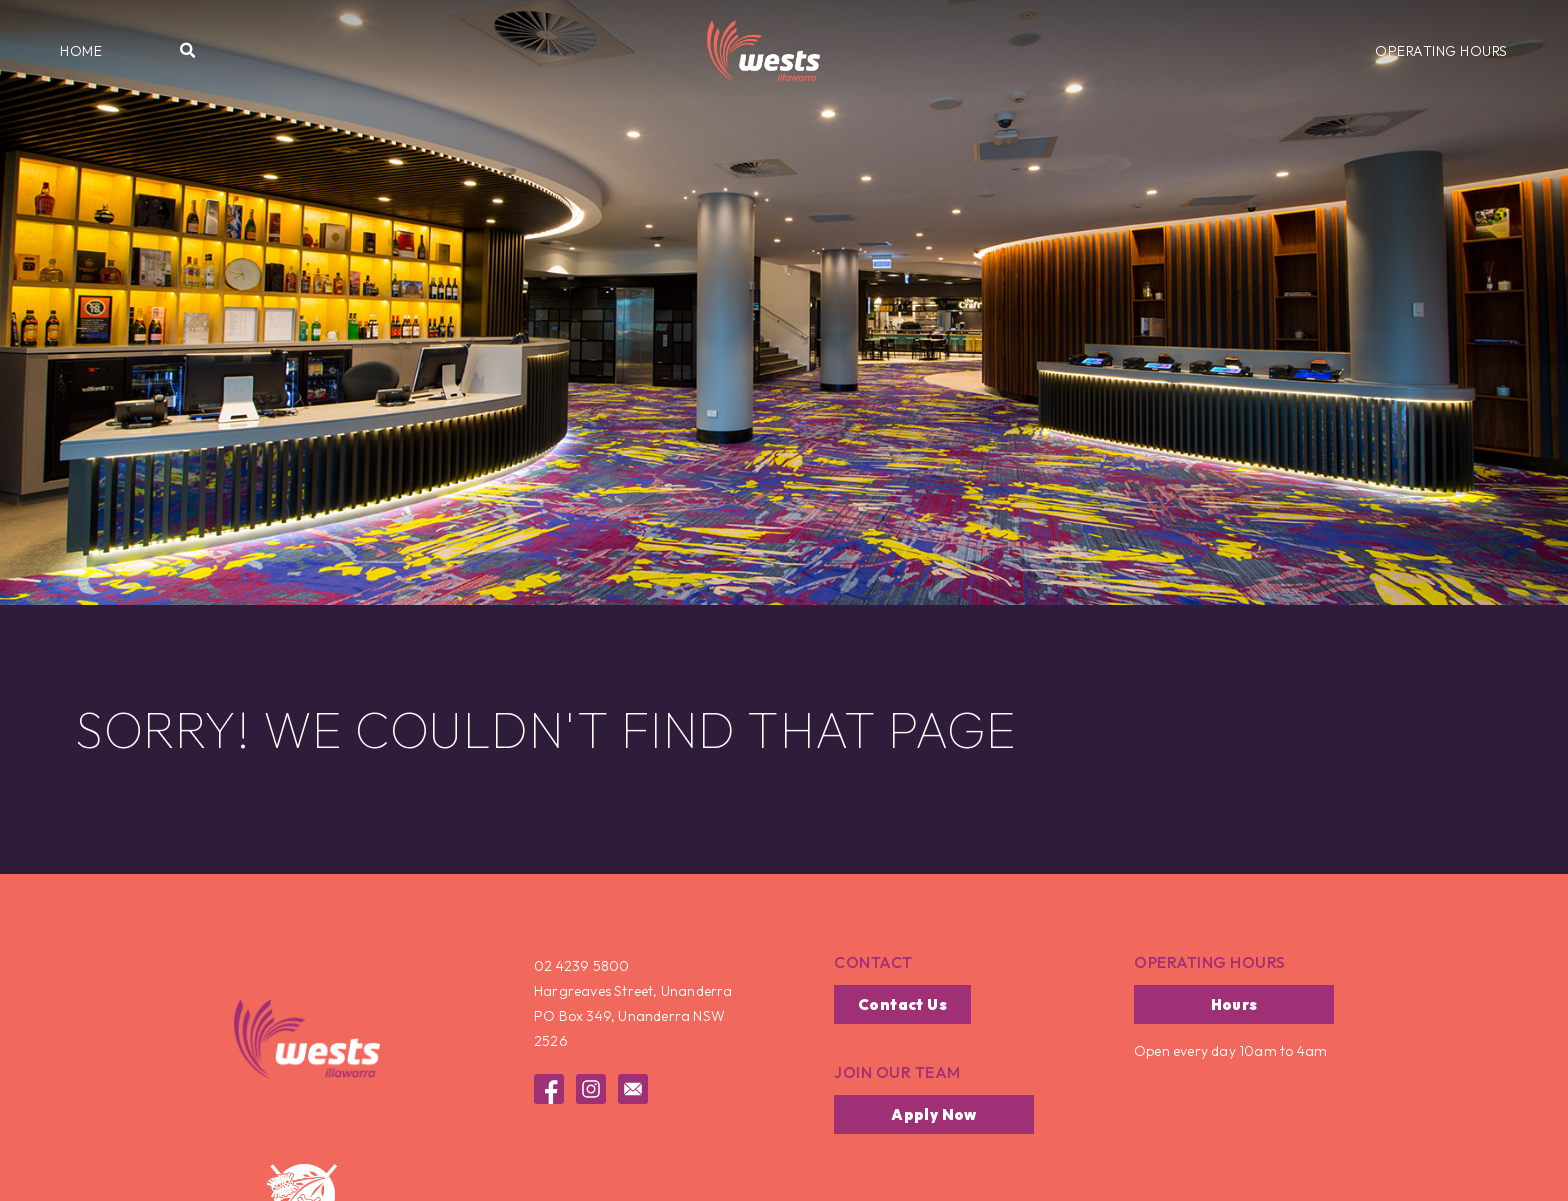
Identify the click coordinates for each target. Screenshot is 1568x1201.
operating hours (1210, 962)
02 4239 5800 (581, 966)
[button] (81, 51)
